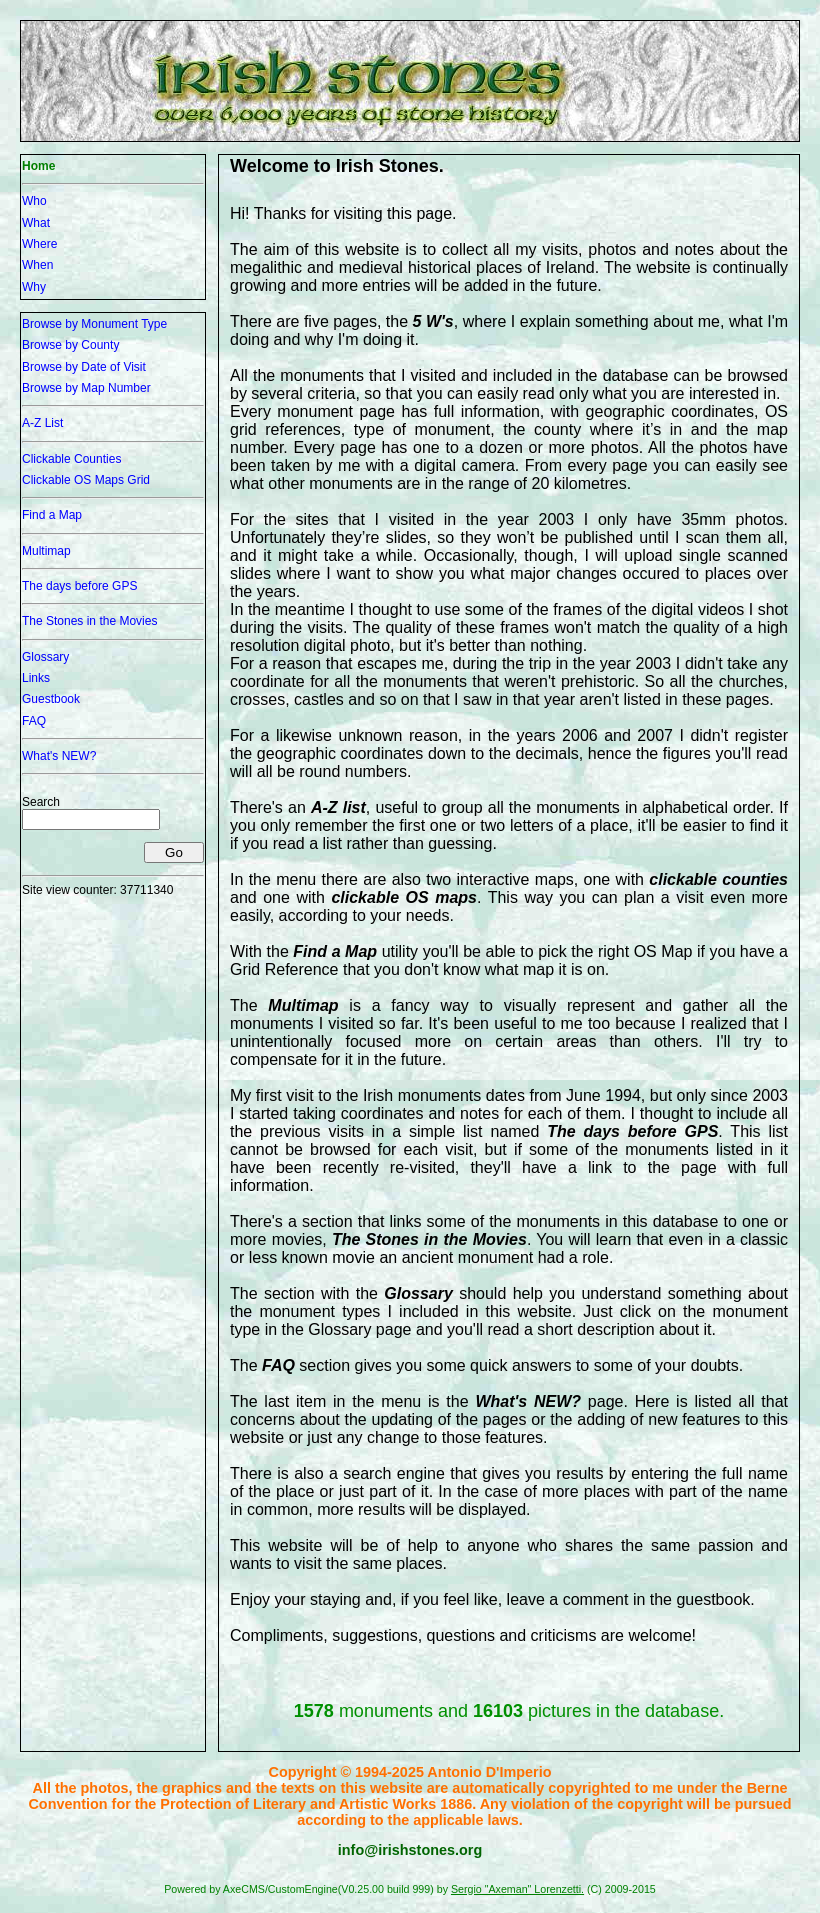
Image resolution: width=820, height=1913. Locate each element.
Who (34, 201)
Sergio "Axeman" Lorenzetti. (517, 1889)
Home (38, 166)
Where (39, 244)
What (36, 223)
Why (34, 287)
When (37, 265)
